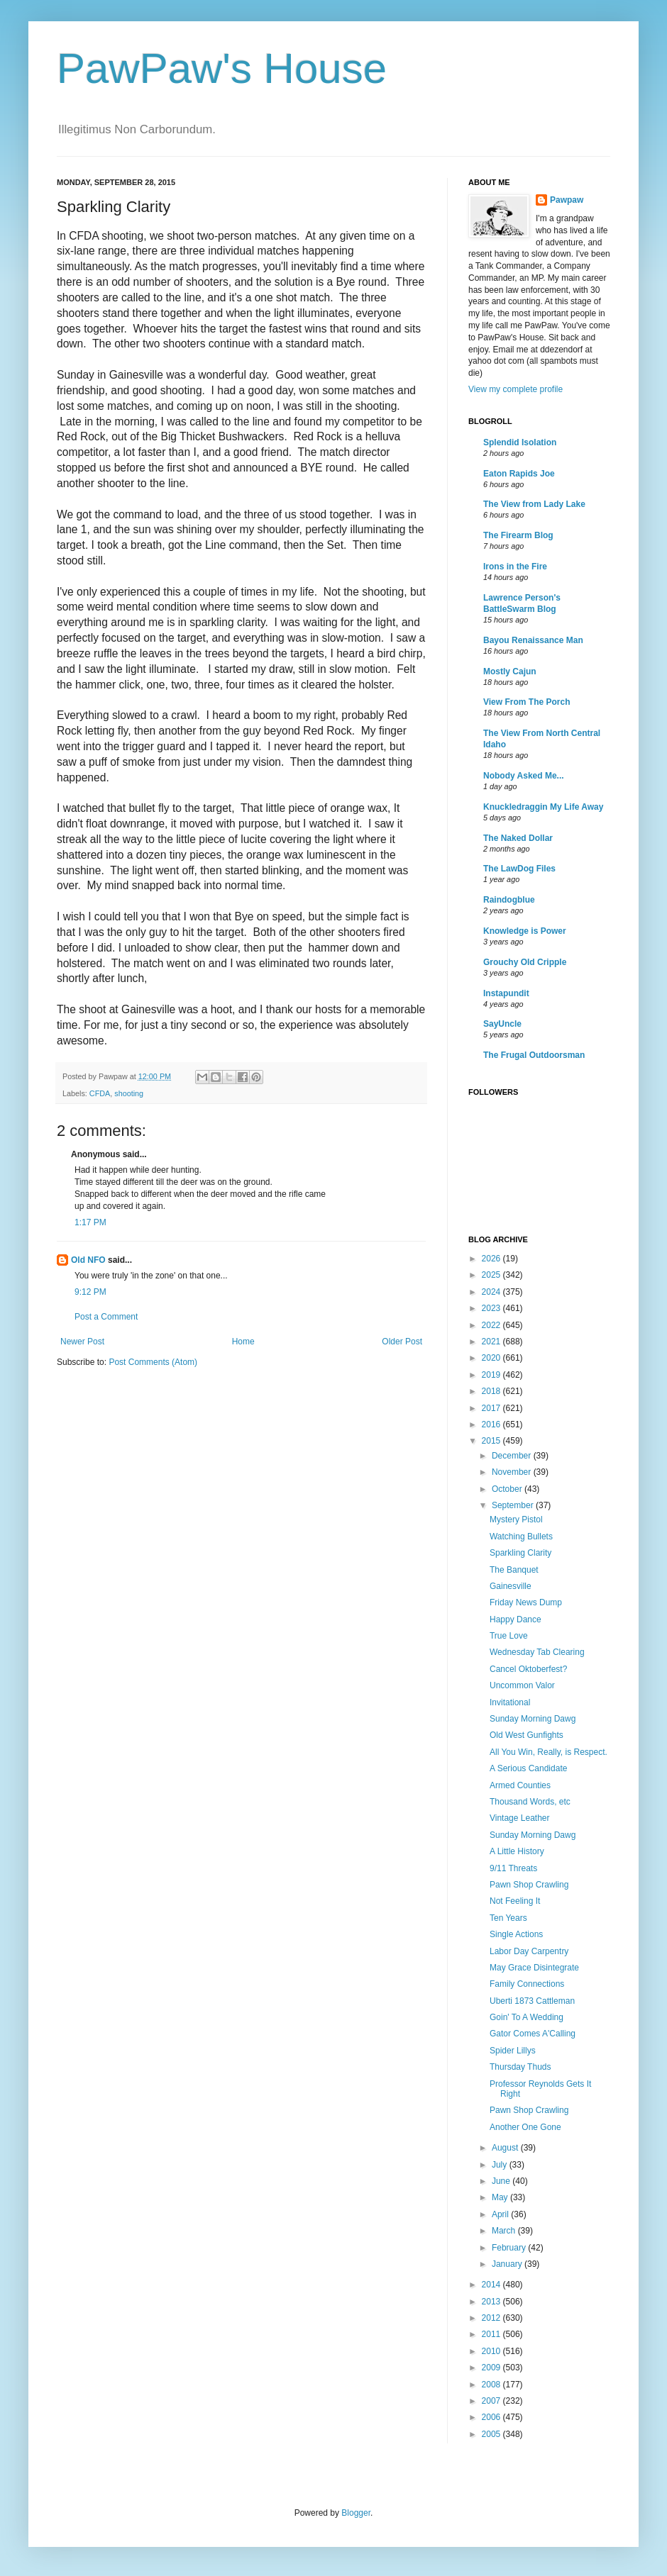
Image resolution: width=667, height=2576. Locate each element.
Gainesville (510, 1586)
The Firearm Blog (518, 535)
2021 (492, 1341)
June (502, 2181)
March (505, 2231)
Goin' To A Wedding (526, 2017)
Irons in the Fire (515, 566)
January (508, 2264)
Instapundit (506, 993)
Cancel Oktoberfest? (528, 1669)
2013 (492, 2302)
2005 (492, 2434)
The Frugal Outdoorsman (534, 1055)
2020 (492, 1358)
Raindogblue (509, 900)
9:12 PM (90, 1292)
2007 (492, 2401)
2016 (492, 1424)
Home (243, 1341)
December (513, 1456)
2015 (492, 1441)
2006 (492, 2417)
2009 (492, 2368)
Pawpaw (566, 200)
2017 (492, 1408)
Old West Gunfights (526, 1735)
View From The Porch (526, 702)
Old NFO (88, 1260)
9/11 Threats (513, 1868)
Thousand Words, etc (530, 1802)
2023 (492, 1308)
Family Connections (527, 1984)
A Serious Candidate (528, 1768)
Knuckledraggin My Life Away (543, 807)
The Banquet (514, 1570)
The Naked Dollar (518, 838)
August (506, 2148)
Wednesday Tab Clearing (537, 1652)
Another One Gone (525, 2127)
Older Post (402, 1341)
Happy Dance (515, 1619)
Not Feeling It (515, 1901)
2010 (492, 2351)
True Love (509, 1636)
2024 (492, 1292)
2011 (492, 2334)
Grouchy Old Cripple (524, 962)
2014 (492, 2285)
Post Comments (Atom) (153, 1362)
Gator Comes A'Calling (532, 2034)
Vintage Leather (520, 1818)
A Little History (517, 1851)
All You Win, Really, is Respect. (548, 1752)
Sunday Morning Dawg (532, 1719)
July (500, 2165)
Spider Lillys (513, 2051)
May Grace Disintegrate (534, 1968)
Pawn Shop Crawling (529, 1885)
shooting (128, 1093)
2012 (492, 2318)
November (513, 1472)
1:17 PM (90, 1222)
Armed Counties (520, 1785)
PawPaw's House (222, 68)
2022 (492, 1325)
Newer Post (82, 1341)
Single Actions (516, 1934)
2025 (492, 1275)
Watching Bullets (521, 1536)
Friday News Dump (526, 1602)
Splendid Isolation (519, 442)
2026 (492, 1259)
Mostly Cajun (509, 671)
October (508, 1489)
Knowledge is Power (524, 931)
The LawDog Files (519, 869)
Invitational (510, 1702)
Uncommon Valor (522, 1685)
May (501, 2197)
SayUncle (502, 1024)
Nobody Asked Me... (523, 776)
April (501, 2214)
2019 (492, 1375)
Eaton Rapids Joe (519, 474)
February (510, 2248)
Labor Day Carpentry (529, 1951)
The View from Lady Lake (534, 504)
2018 (492, 1391)
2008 (492, 2385)
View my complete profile (515, 389)
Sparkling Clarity (520, 1553)
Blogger (355, 2513)
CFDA (99, 1093)
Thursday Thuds (520, 2067)
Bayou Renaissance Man (533, 640)
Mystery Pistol (516, 1519)
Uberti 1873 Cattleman (532, 2001)
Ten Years (508, 1918)
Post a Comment (106, 1317)
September (514, 1505)
